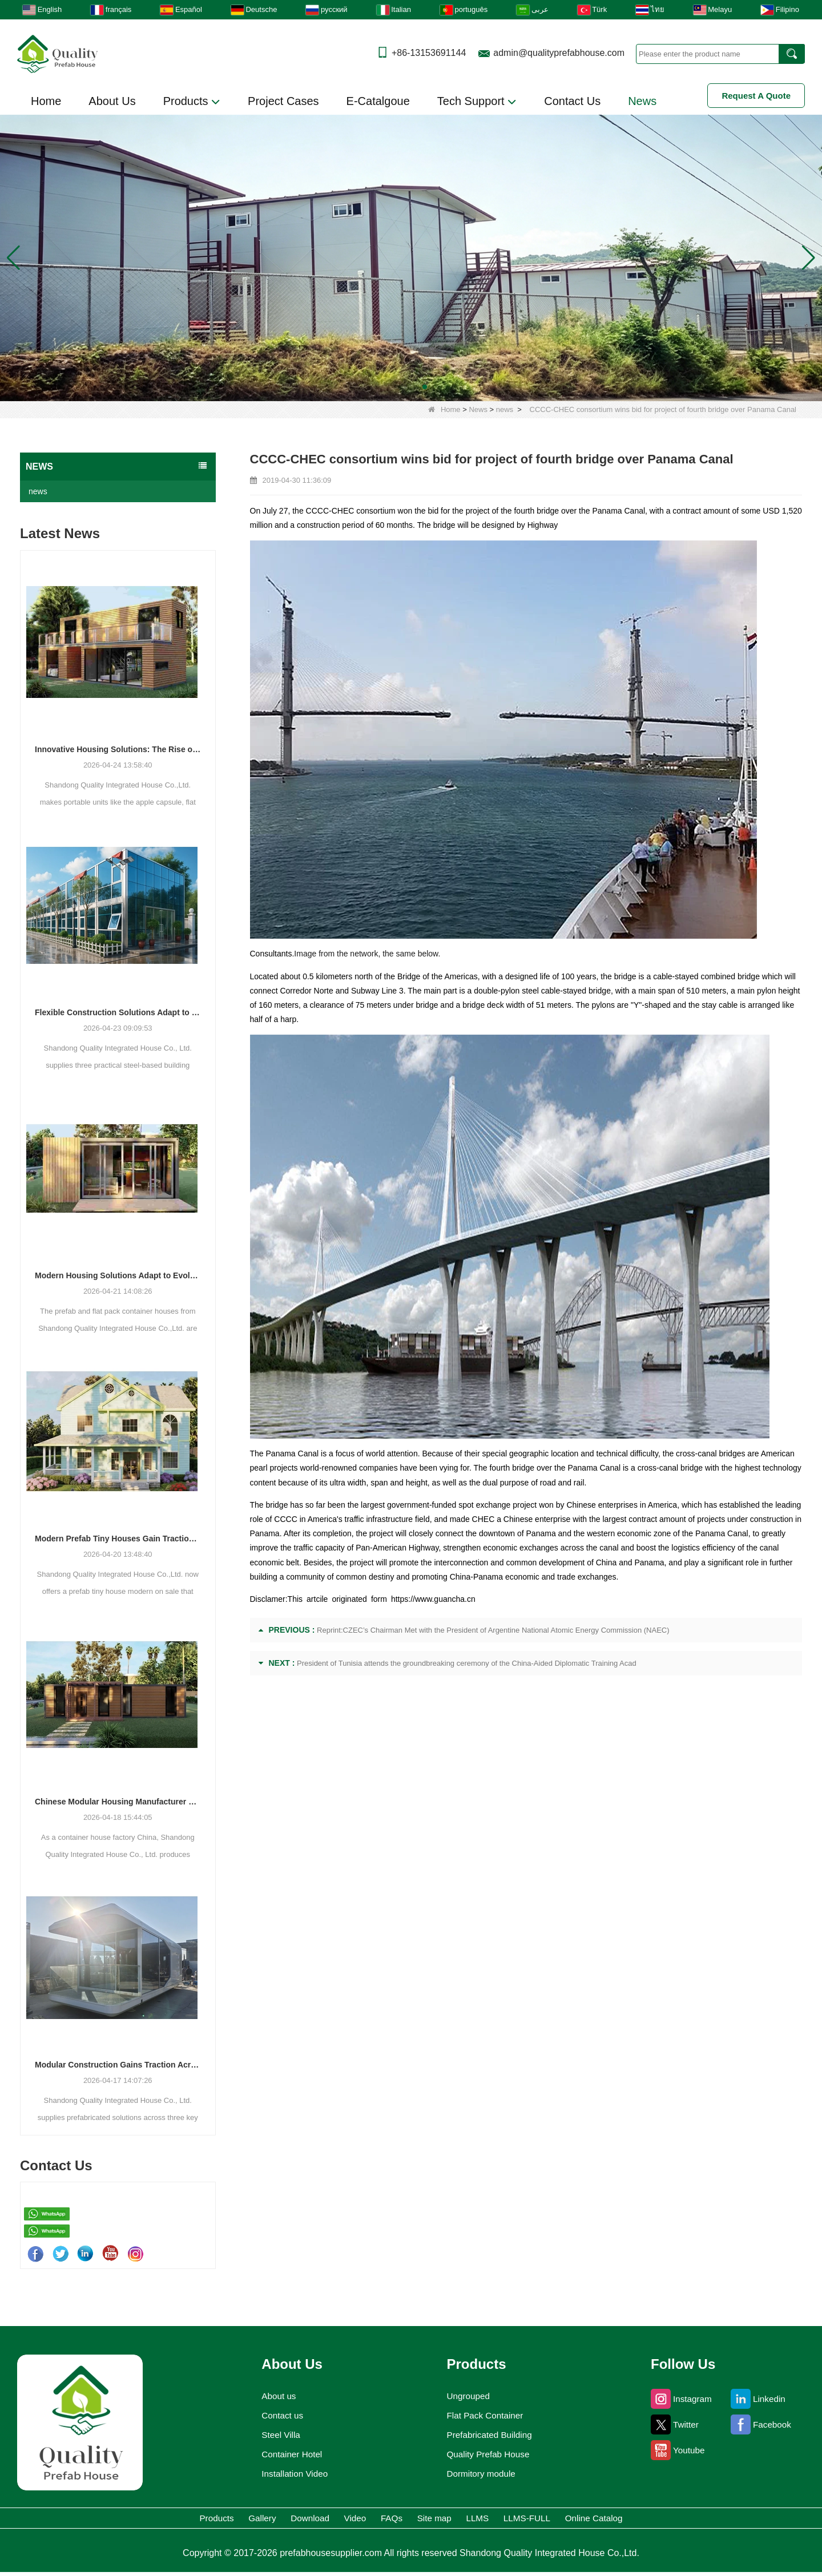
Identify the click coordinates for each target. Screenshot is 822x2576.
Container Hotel (288, 2454)
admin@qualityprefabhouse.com (558, 53)
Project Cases (283, 101)
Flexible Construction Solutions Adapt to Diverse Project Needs (118, 1012)
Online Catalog (694, 2520)
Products (191, 101)
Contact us (276, 2415)
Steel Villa (275, 2435)
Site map (455, 2520)
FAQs (388, 2520)
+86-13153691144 (429, 53)
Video (330, 2520)
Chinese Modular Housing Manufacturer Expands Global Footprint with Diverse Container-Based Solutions (118, 1801)
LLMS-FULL (597, 2520)
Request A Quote (756, 95)
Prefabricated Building (491, 2435)
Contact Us (572, 101)
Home (46, 101)
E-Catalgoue (378, 101)
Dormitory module (481, 2474)
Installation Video (291, 2474)
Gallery (185, 2520)
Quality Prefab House (489, 2454)
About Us (111, 101)
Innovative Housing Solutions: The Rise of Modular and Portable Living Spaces (118, 749)
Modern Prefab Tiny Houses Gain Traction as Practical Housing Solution (118, 1538)
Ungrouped (466, 2396)
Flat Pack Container (486, 2415)
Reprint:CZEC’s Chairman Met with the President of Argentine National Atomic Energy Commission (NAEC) (493, 1630)
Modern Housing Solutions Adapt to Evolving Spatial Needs (118, 1275)
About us (272, 2396)
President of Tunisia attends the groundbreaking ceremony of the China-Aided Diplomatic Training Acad (466, 1663)
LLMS (523, 2520)
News (642, 101)
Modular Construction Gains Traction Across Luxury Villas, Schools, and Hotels (118, 2064)
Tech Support (477, 101)
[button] (397, 387)
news (504, 409)
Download (259, 2520)
